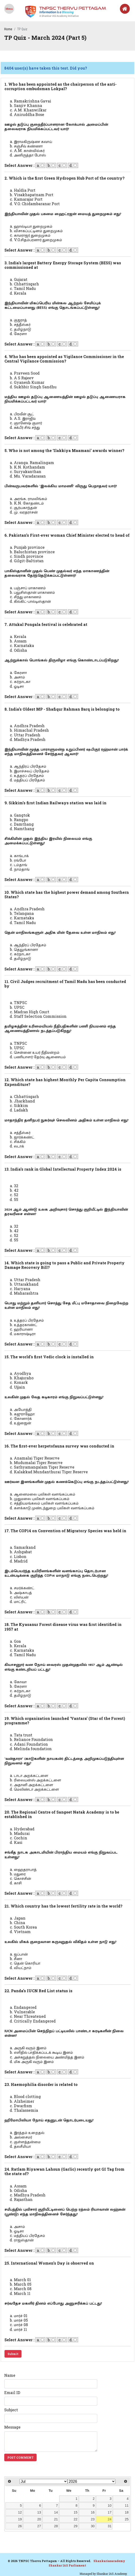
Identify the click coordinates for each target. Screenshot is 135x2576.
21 (56, 2519)
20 (39, 2519)
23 (93, 2519)
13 (39, 2512)
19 (20, 2519)
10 (109, 2505)
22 (75, 2519)
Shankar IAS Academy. (112, 2574)
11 (127, 2505)
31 (109, 2526)
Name (9, 2375)
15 (75, 2512)
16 (93, 2512)
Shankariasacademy (109, 2561)
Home (8, 29)
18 (127, 2512)
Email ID (12, 2392)
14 (56, 2512)
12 (20, 2512)
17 (109, 2512)
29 (75, 2526)
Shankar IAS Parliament (67, 2565)
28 (56, 2526)
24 (109, 2519)
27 (39, 2526)
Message (12, 2427)
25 (127, 2519)
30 (93, 2526)
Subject (11, 2410)
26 (20, 2526)
